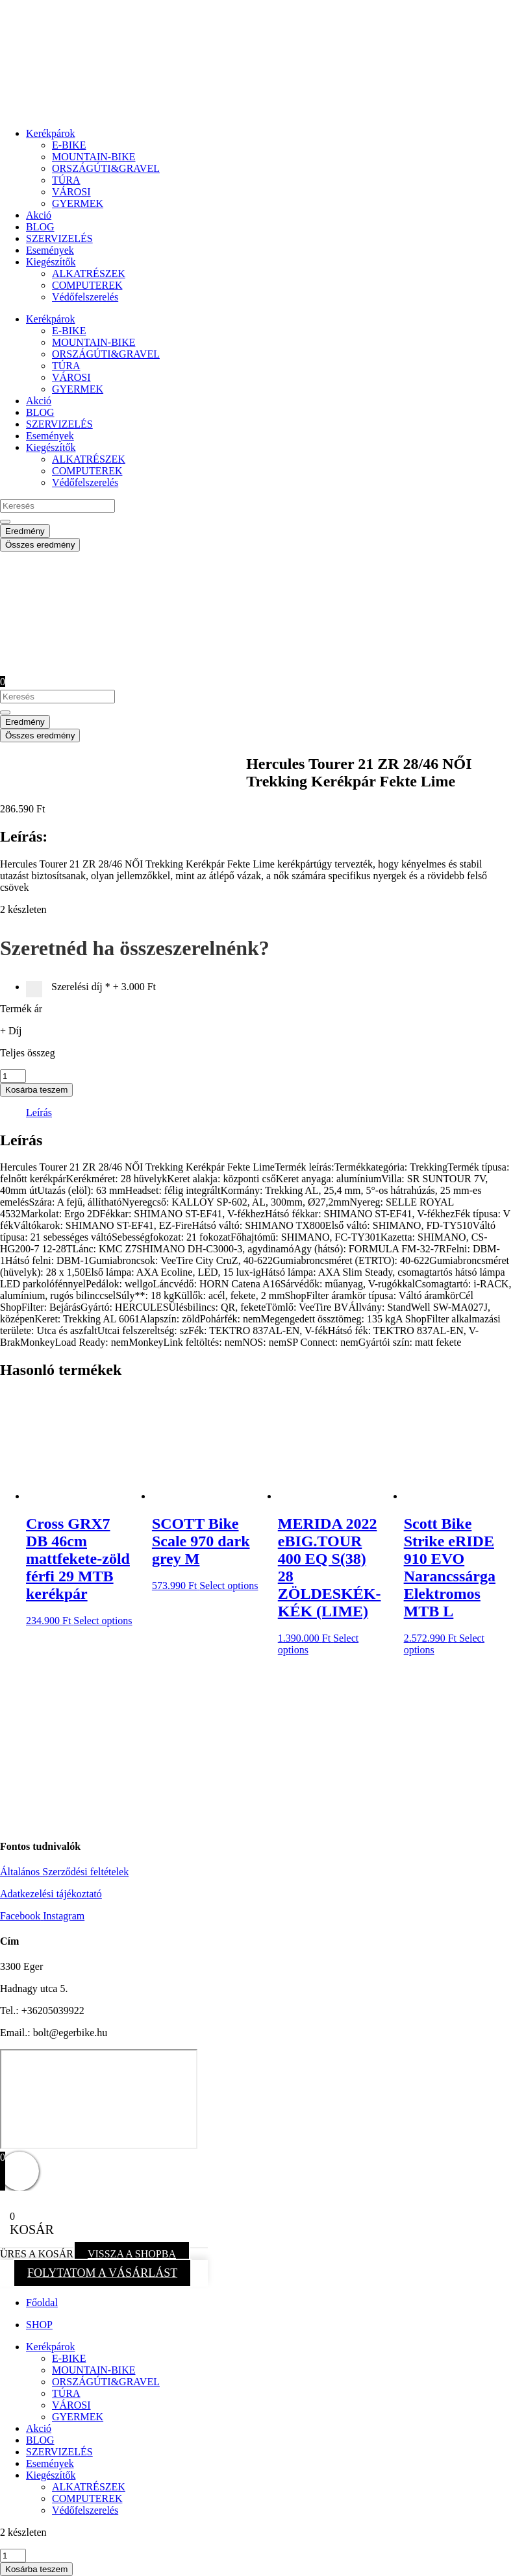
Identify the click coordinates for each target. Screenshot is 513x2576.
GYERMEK (77, 203)
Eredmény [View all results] (25, 531)
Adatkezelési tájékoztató (51, 1893)
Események (50, 250)
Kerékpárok (50, 133)
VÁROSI (71, 191)
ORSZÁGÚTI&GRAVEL (106, 168)
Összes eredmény (40, 545)
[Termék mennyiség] (13, 1076)
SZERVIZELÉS (59, 238)
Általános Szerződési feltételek (64, 1871)
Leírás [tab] (39, 1112)
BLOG (40, 226)
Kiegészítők (50, 261)
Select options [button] (102, 1620)
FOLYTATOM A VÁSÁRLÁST (102, 2272)
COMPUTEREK (87, 285)
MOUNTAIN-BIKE (93, 156)
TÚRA (66, 180)
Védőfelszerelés (85, 296)
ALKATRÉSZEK (88, 273)
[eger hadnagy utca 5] (98, 2099)
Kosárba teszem (36, 1090)
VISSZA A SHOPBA (132, 2253)
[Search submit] (5, 522)
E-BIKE (69, 145)
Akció (38, 215)
